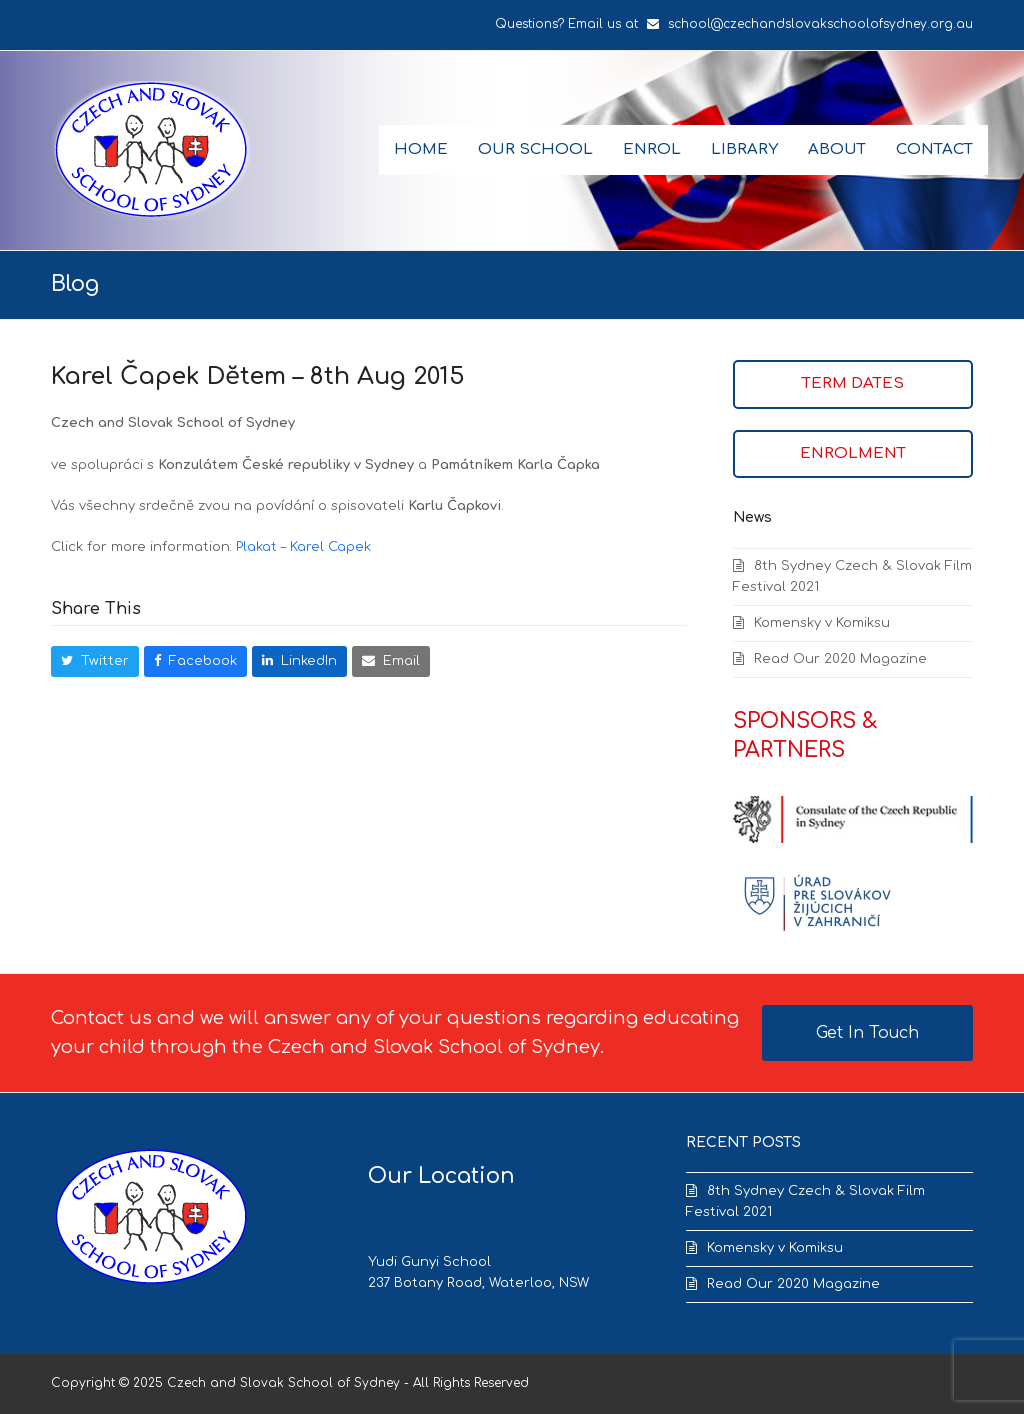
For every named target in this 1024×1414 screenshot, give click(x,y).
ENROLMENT (853, 453)
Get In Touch (867, 1033)
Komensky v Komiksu (822, 623)
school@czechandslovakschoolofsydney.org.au (820, 24)
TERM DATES (853, 383)
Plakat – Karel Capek (303, 547)
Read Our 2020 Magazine (840, 659)
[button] (95, 661)
